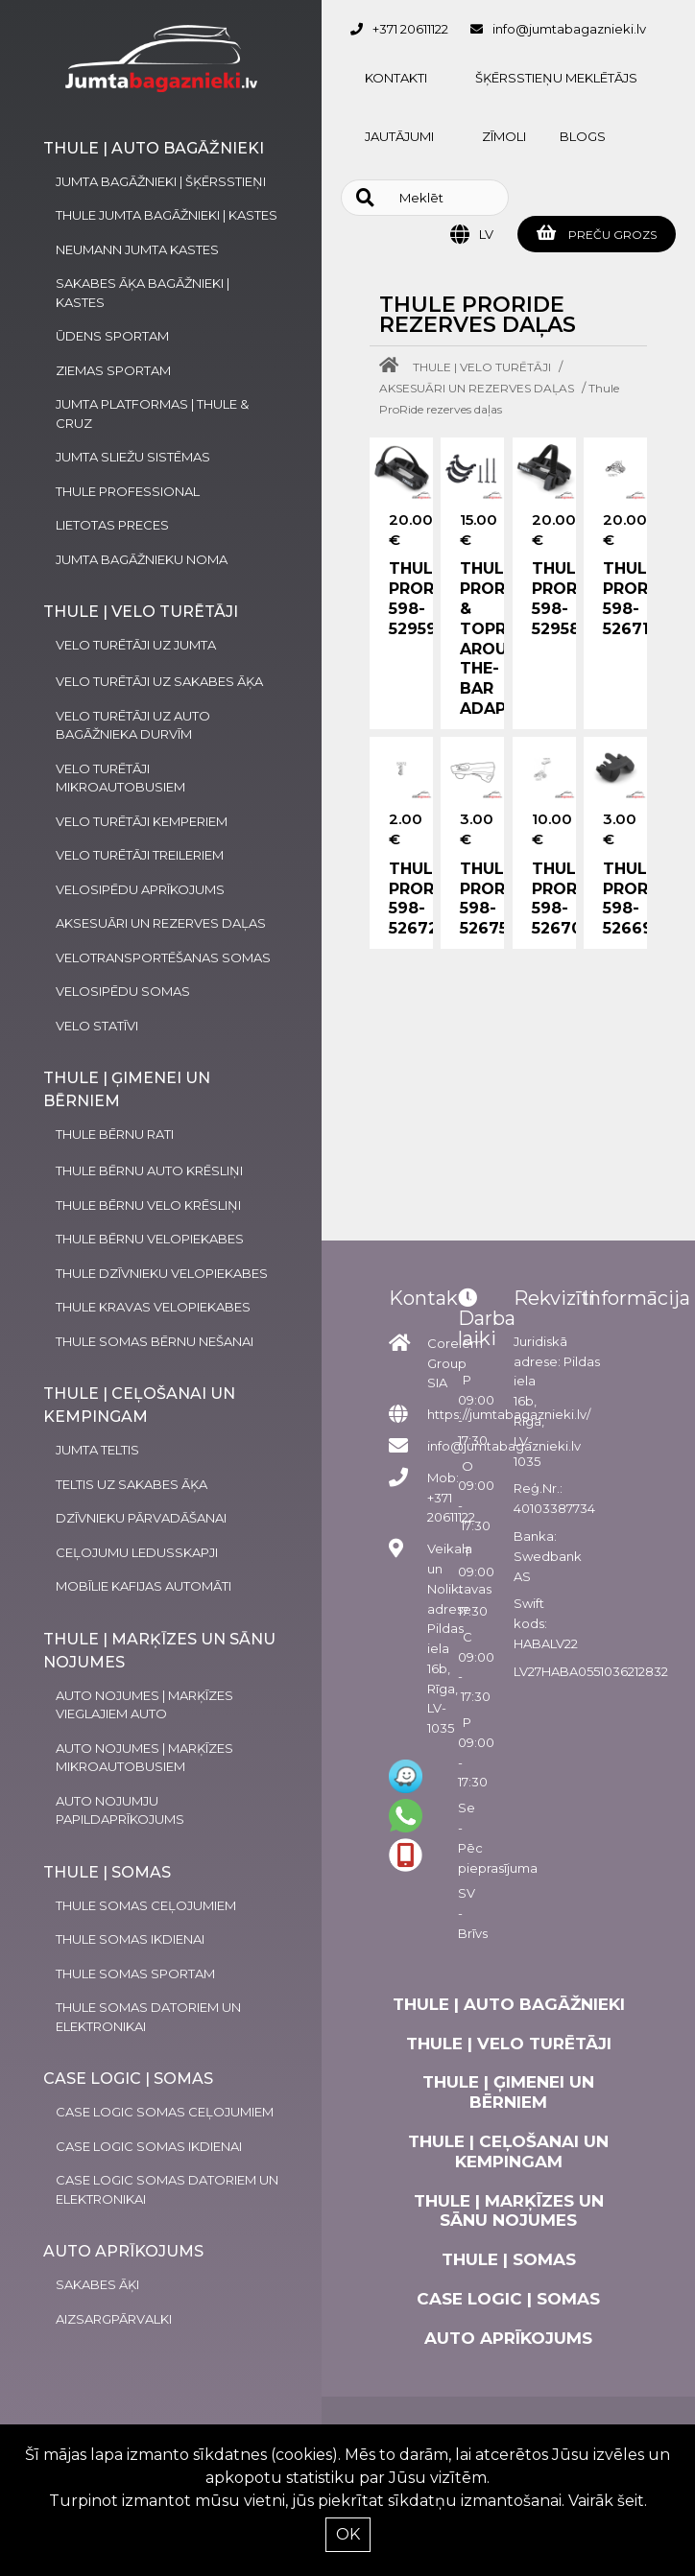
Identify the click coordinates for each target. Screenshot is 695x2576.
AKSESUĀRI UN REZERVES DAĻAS (476, 388)
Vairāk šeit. (607, 2501)
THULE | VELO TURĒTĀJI (482, 367)
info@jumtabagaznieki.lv (569, 28)
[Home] (393, 367)
